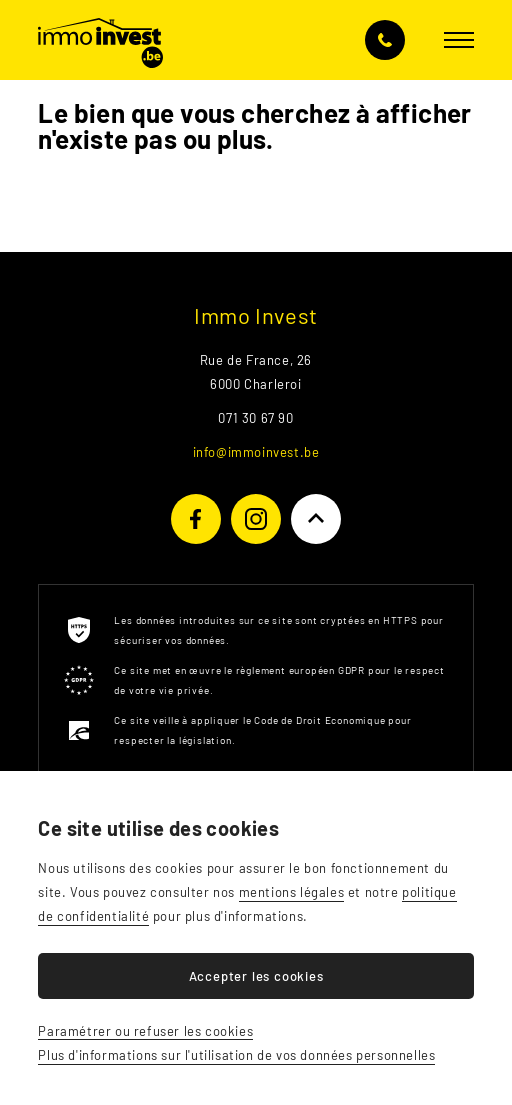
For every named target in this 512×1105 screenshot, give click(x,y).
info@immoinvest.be (256, 452)
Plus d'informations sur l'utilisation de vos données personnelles (236, 1055)
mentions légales (292, 892)
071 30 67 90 (385, 40)
